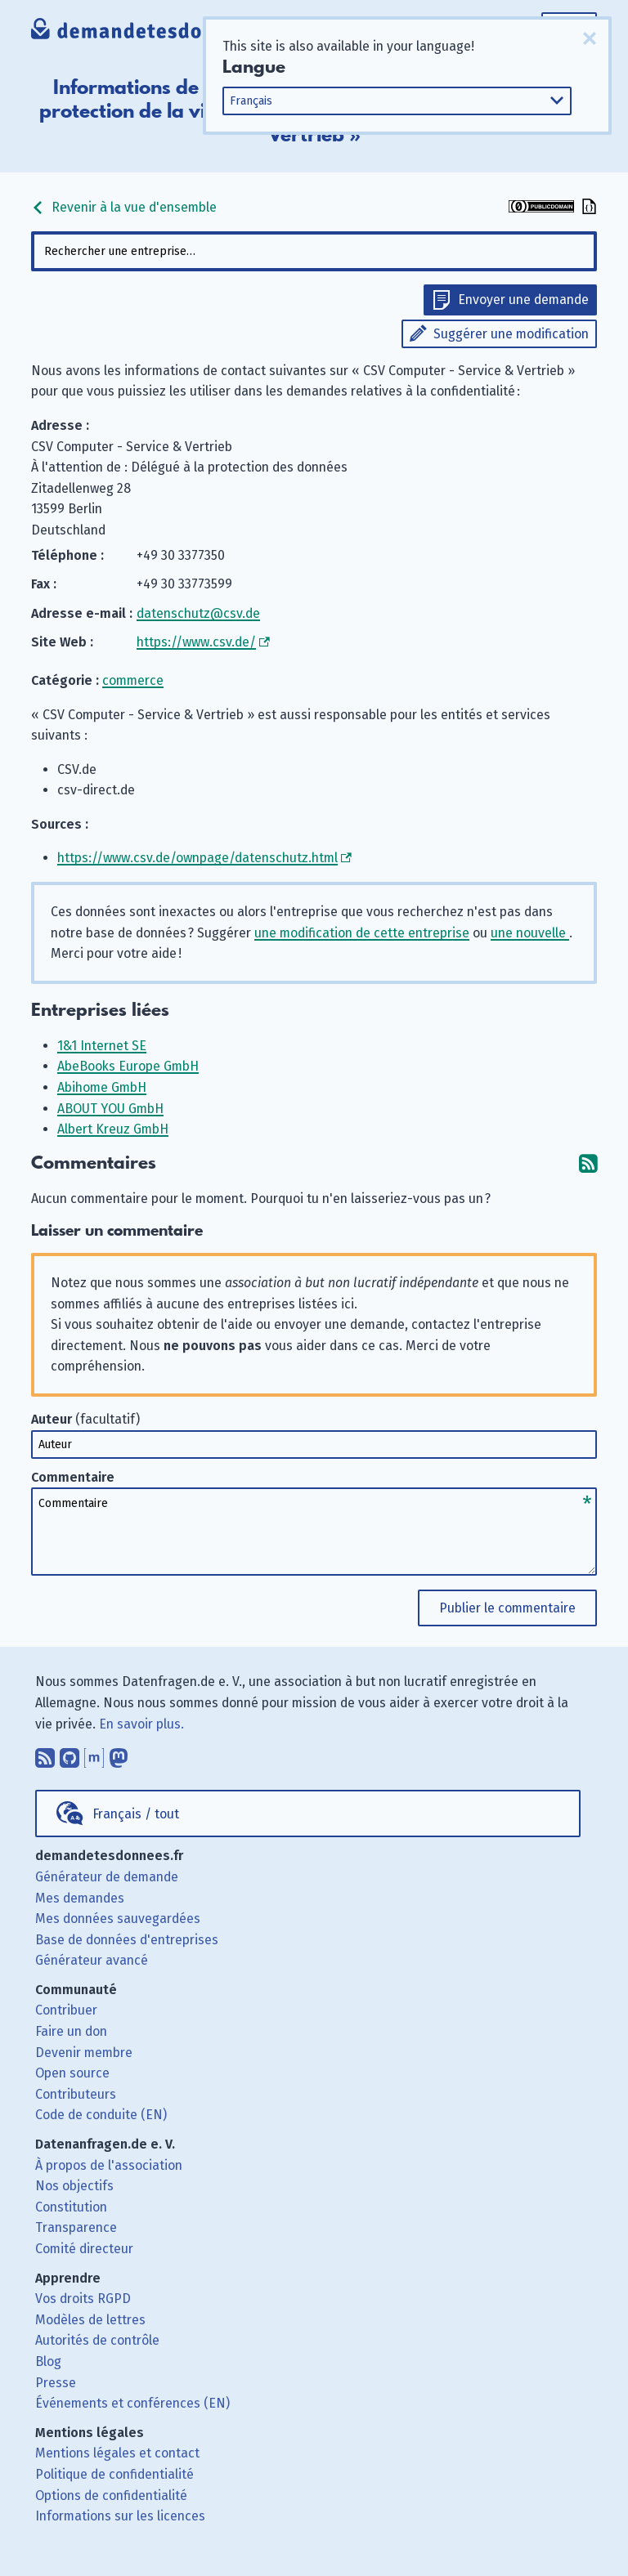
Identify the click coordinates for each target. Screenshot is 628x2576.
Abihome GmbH (101, 1087)
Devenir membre (83, 2052)
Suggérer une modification (511, 334)
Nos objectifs (74, 2186)
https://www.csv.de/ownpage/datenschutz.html (197, 857)
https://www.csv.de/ (196, 642)
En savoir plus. (141, 1724)
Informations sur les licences (120, 2516)
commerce (133, 680)
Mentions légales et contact (117, 2453)
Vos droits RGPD (83, 2298)
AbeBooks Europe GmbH (128, 1066)
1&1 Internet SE (101, 1045)
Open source (72, 2073)
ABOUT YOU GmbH (110, 1108)
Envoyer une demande (523, 299)
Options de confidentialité (111, 2495)
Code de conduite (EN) (101, 2114)
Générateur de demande (106, 1877)
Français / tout (135, 1814)
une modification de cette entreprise (361, 933)
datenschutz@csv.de (198, 613)
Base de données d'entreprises (126, 1940)
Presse (55, 2382)
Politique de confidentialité (114, 2474)
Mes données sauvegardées (117, 1918)
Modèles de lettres (90, 2320)
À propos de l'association (108, 2165)
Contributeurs (75, 2094)
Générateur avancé (91, 1960)
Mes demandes (79, 1898)
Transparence (76, 2227)
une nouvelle (530, 933)
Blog (48, 2361)
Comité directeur (84, 2248)
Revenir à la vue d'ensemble (124, 207)
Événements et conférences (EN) (132, 2403)
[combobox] (313, 251)
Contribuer (66, 2010)
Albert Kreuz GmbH (112, 1129)
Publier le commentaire (507, 1608)
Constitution (71, 2207)
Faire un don (71, 2031)
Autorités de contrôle (97, 2340)
